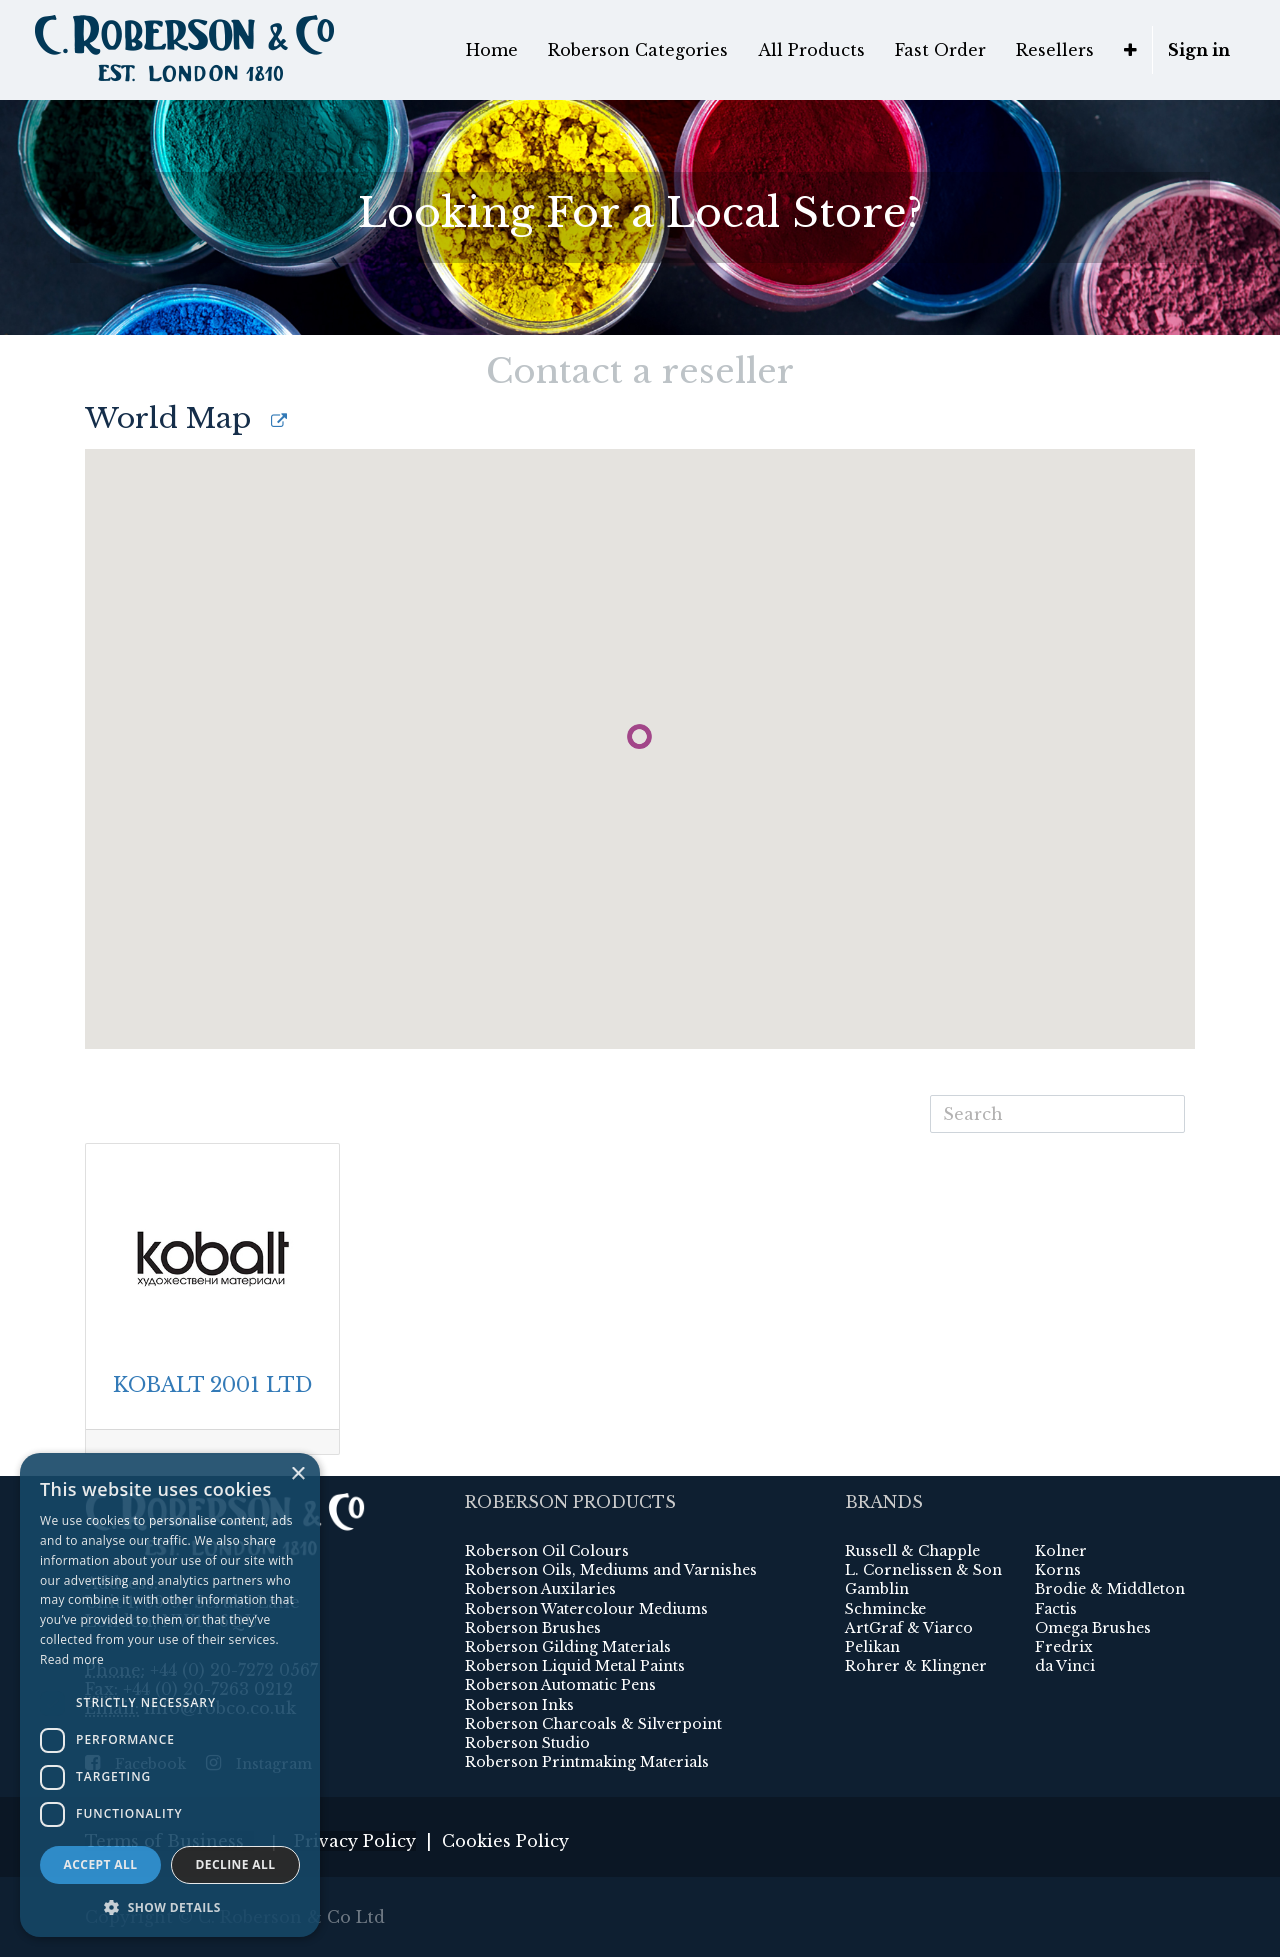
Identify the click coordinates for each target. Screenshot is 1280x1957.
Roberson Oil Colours (547, 1551)
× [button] (297, 1474)
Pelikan (872, 1647)
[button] (170, 1907)
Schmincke (885, 1609)
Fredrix (1064, 1647)
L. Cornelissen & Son (923, 1570)
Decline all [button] (236, 1864)
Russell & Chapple (912, 1551)
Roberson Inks (519, 1705)
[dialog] (170, 1695)
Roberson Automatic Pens (560, 1685)
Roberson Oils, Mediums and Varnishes (611, 1570)
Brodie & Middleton (1110, 1589)
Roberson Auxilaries (540, 1589)
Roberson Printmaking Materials (587, 1762)
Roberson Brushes (533, 1628)
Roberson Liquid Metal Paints (575, 1666)
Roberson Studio (527, 1743)
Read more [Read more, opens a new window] (72, 1659)
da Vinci (1065, 1666)
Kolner (1061, 1551)
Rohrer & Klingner (916, 1666)
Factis (1056, 1609)
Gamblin (877, 1589)
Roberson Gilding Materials (568, 1647)
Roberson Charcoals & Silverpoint (593, 1724)
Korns (1058, 1570)
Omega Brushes (1093, 1628)
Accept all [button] (101, 1864)
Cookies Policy (505, 1841)
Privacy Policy (355, 1841)
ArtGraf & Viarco (909, 1628)
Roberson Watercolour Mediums (586, 1609)
